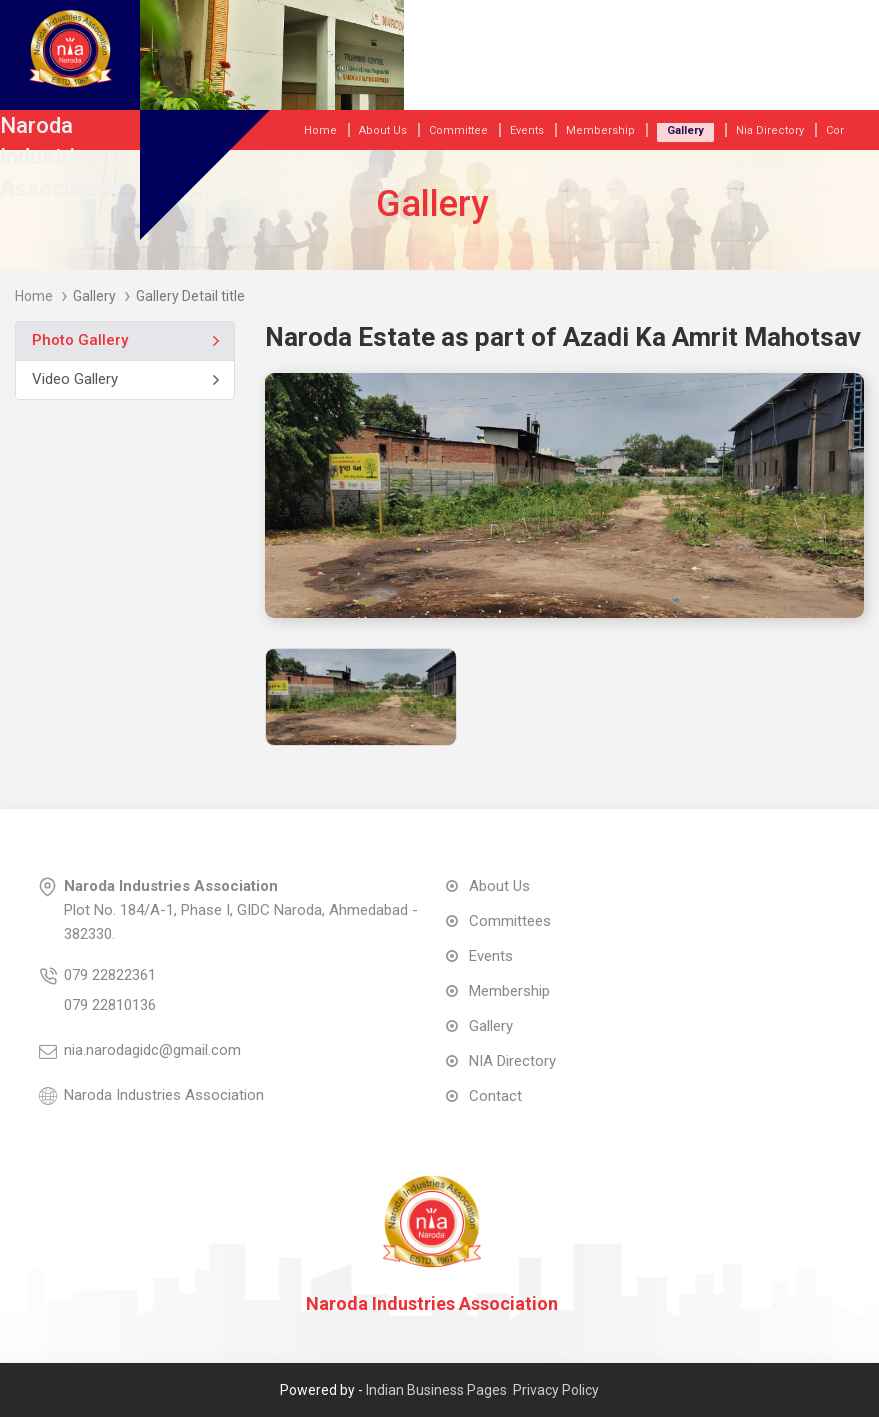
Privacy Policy (556, 1390)
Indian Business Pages (436, 1390)
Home (34, 296)
